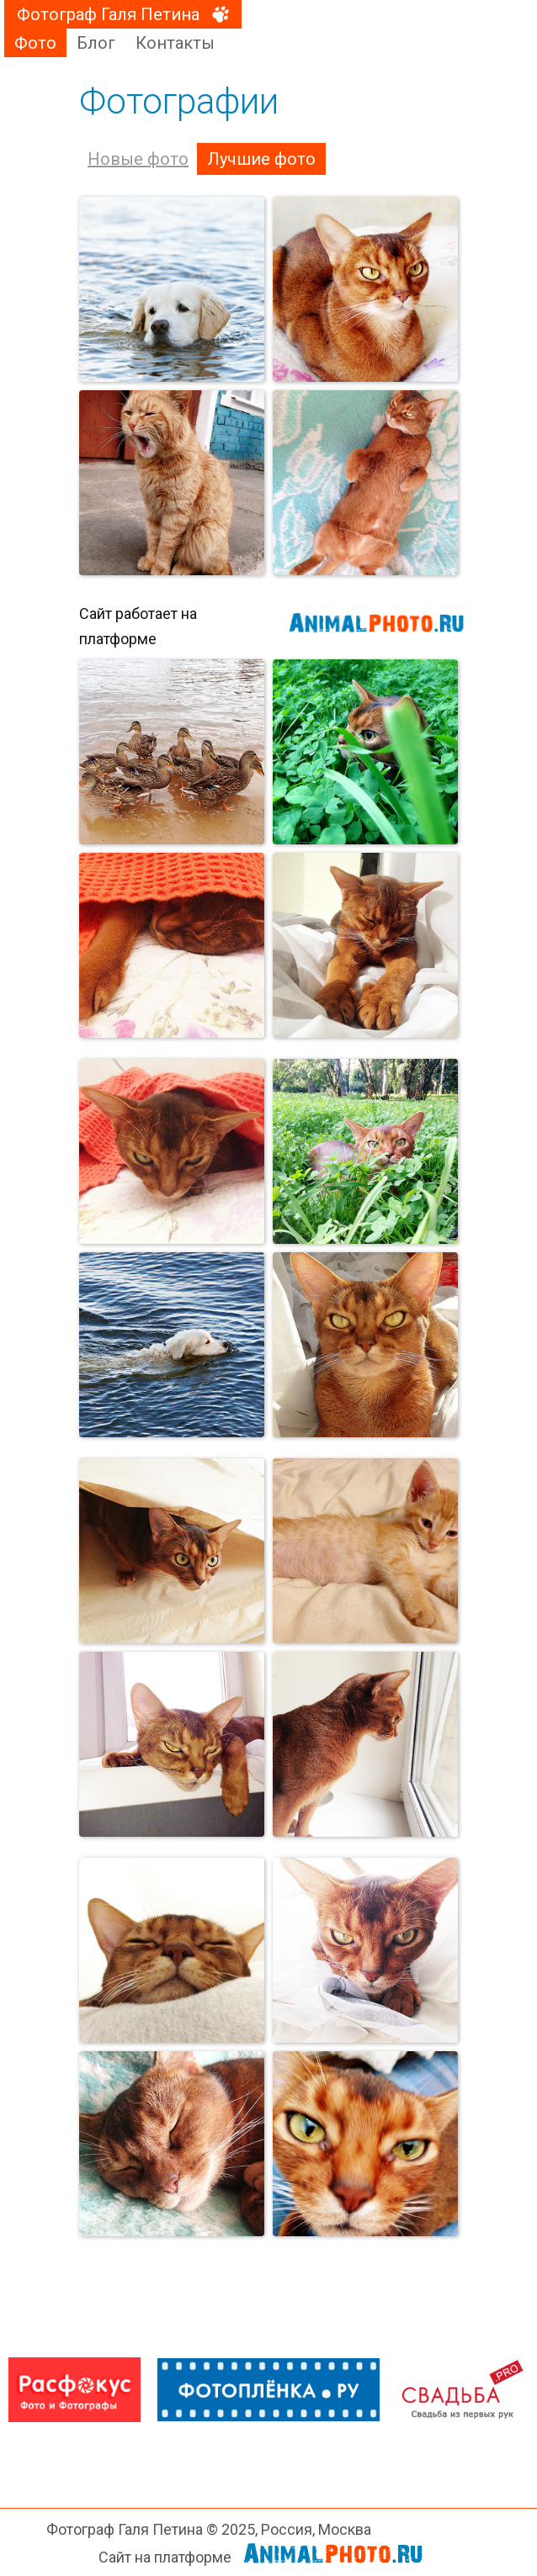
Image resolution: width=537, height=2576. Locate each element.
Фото (35, 43)
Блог (96, 43)
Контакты (175, 43)
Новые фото (138, 159)
